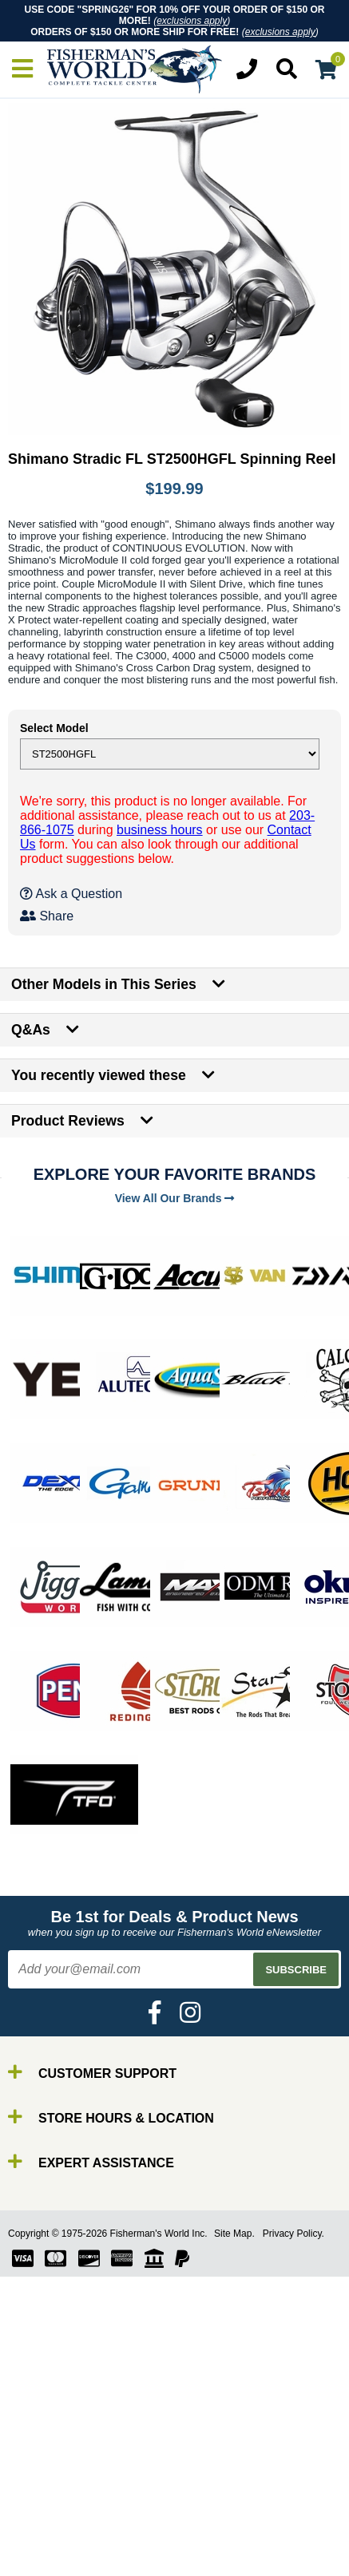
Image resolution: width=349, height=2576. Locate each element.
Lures (48, 2534)
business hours (160, 830)
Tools (46, 2563)
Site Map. (234, 2233)
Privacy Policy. (293, 2233)
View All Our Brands (175, 1198)
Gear (46, 2548)
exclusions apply (192, 20)
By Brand (58, 2476)
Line (44, 2520)
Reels (48, 2505)
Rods (46, 2491)
